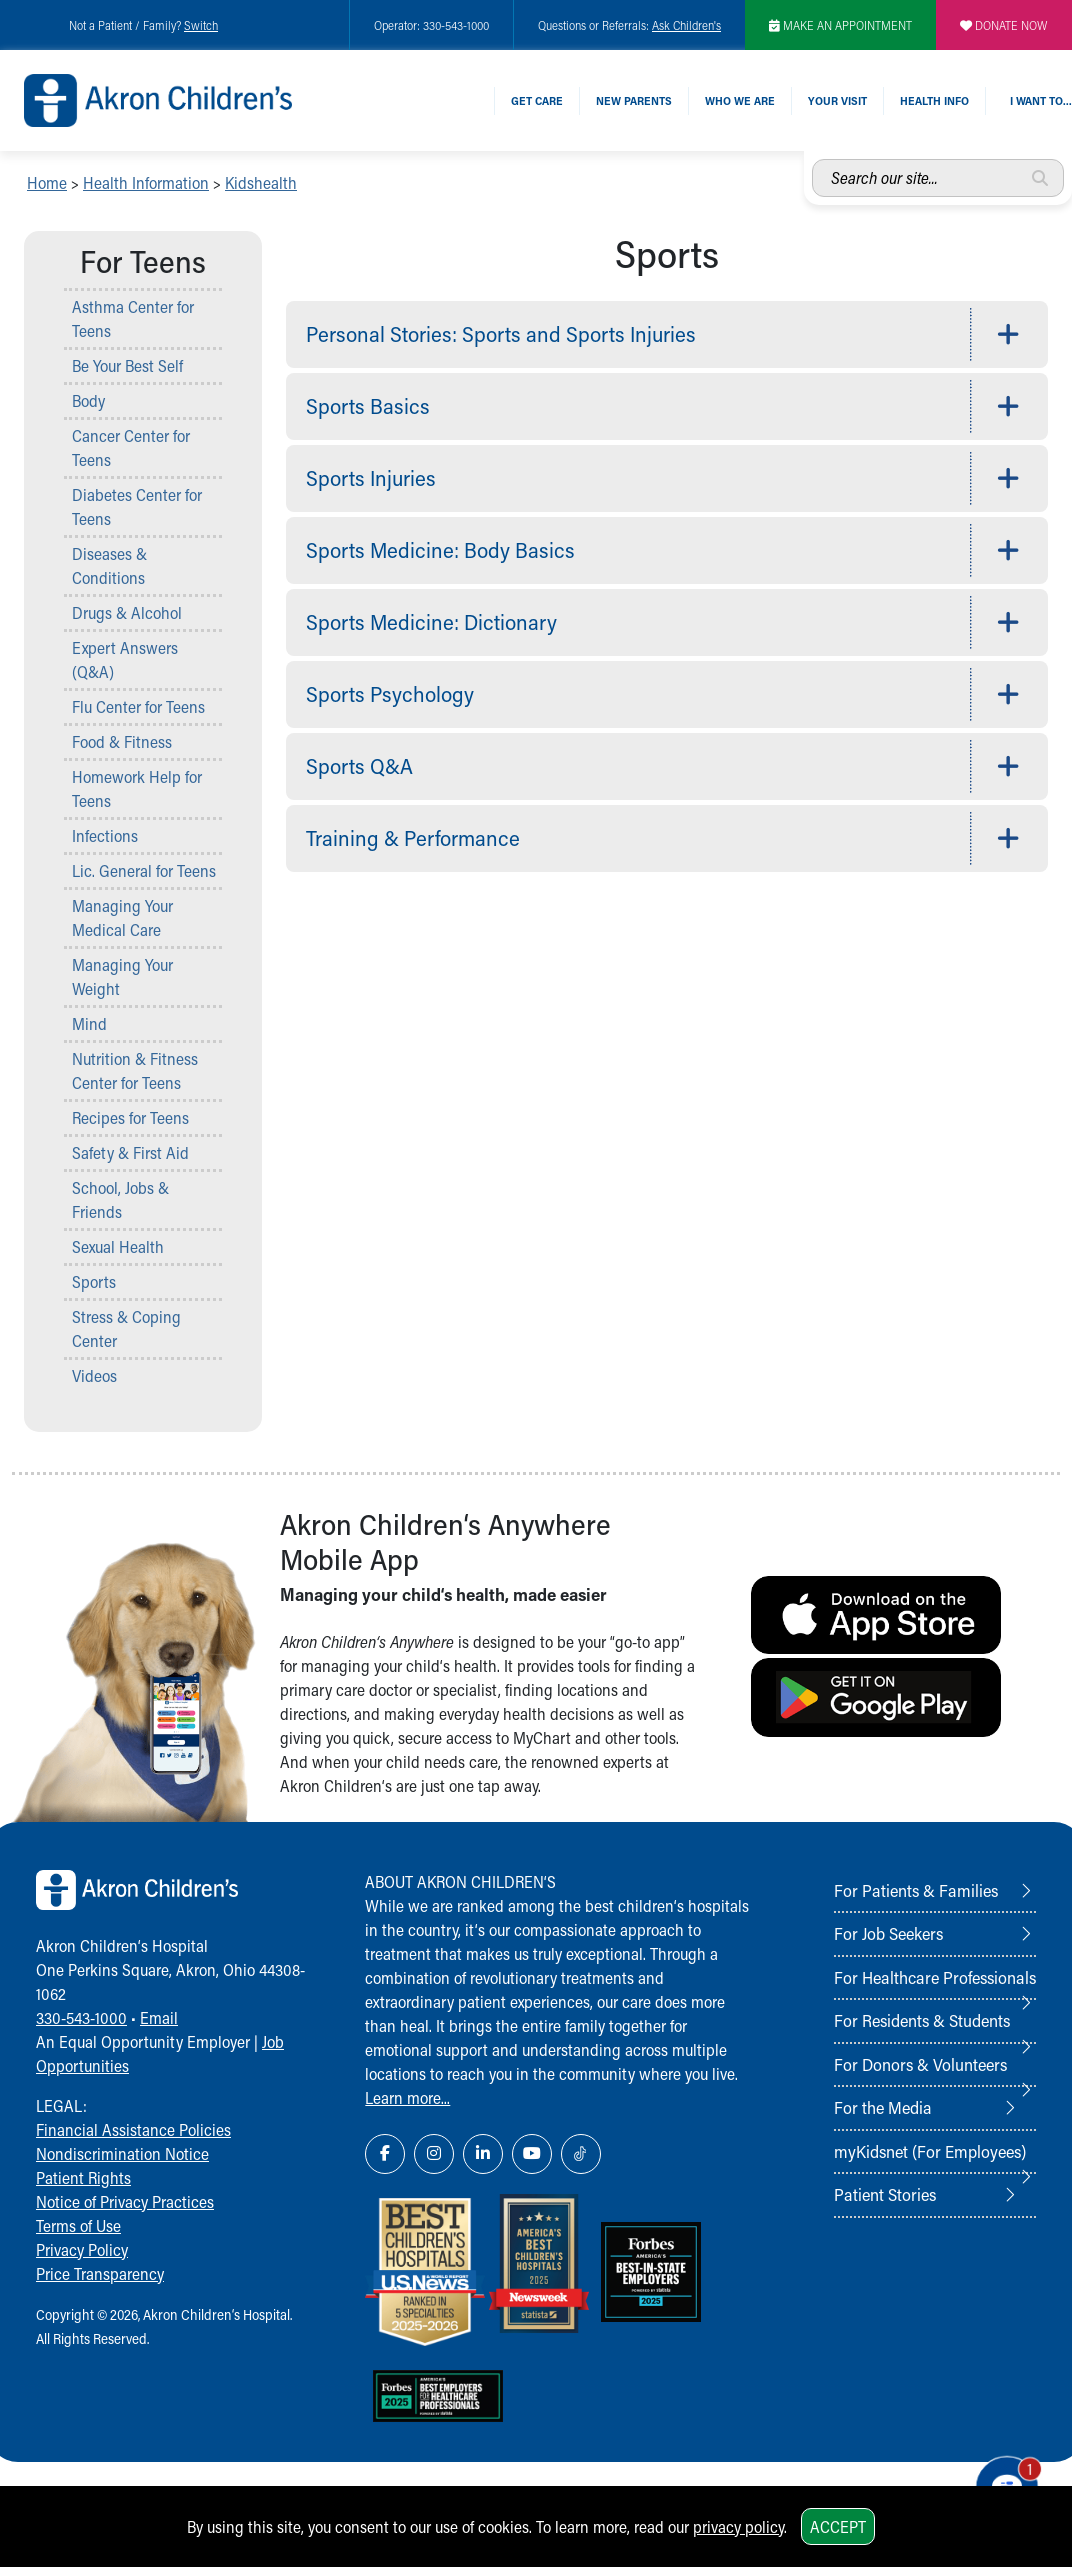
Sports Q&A (359, 766)
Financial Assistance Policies (133, 2129)
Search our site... (812, 159)
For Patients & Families (916, 1890)
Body (88, 400)
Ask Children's (686, 25)
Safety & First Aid (130, 1152)
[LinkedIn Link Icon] (483, 2154)
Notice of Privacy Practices (125, 2201)
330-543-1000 (81, 2017)
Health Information (146, 182)
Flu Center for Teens (138, 706)
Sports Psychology (390, 694)
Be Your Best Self (127, 365)
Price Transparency (100, 2273)
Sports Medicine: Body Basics (440, 550)
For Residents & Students (922, 2020)
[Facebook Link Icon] (385, 2154)
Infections (105, 835)
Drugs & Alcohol (127, 612)
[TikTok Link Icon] (581, 2154)
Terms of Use (78, 2225)
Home (47, 182)
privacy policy (738, 2526)
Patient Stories (885, 2194)
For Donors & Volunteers (920, 2064)
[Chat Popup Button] (1000, 2479)
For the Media (883, 2107)
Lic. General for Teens (144, 870)
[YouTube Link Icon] (532, 2154)
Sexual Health (118, 1246)
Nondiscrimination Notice (122, 2153)
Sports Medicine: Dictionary (431, 622)
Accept (838, 2526)
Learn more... (407, 2097)
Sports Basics (368, 406)
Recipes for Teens (130, 1117)
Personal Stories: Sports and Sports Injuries (501, 334)
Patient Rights (83, 2177)
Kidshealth (261, 182)
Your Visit (837, 100)
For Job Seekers (888, 1933)
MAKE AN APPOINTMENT (840, 25)
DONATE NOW (1004, 25)
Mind (89, 1023)
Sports (94, 1281)
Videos (94, 1375)
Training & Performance (413, 838)
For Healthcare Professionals (935, 1977)
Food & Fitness (122, 741)
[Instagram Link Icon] (434, 2154)
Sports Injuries (371, 478)
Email (159, 2017)
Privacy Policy (82, 2249)
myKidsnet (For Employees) (930, 2151)
